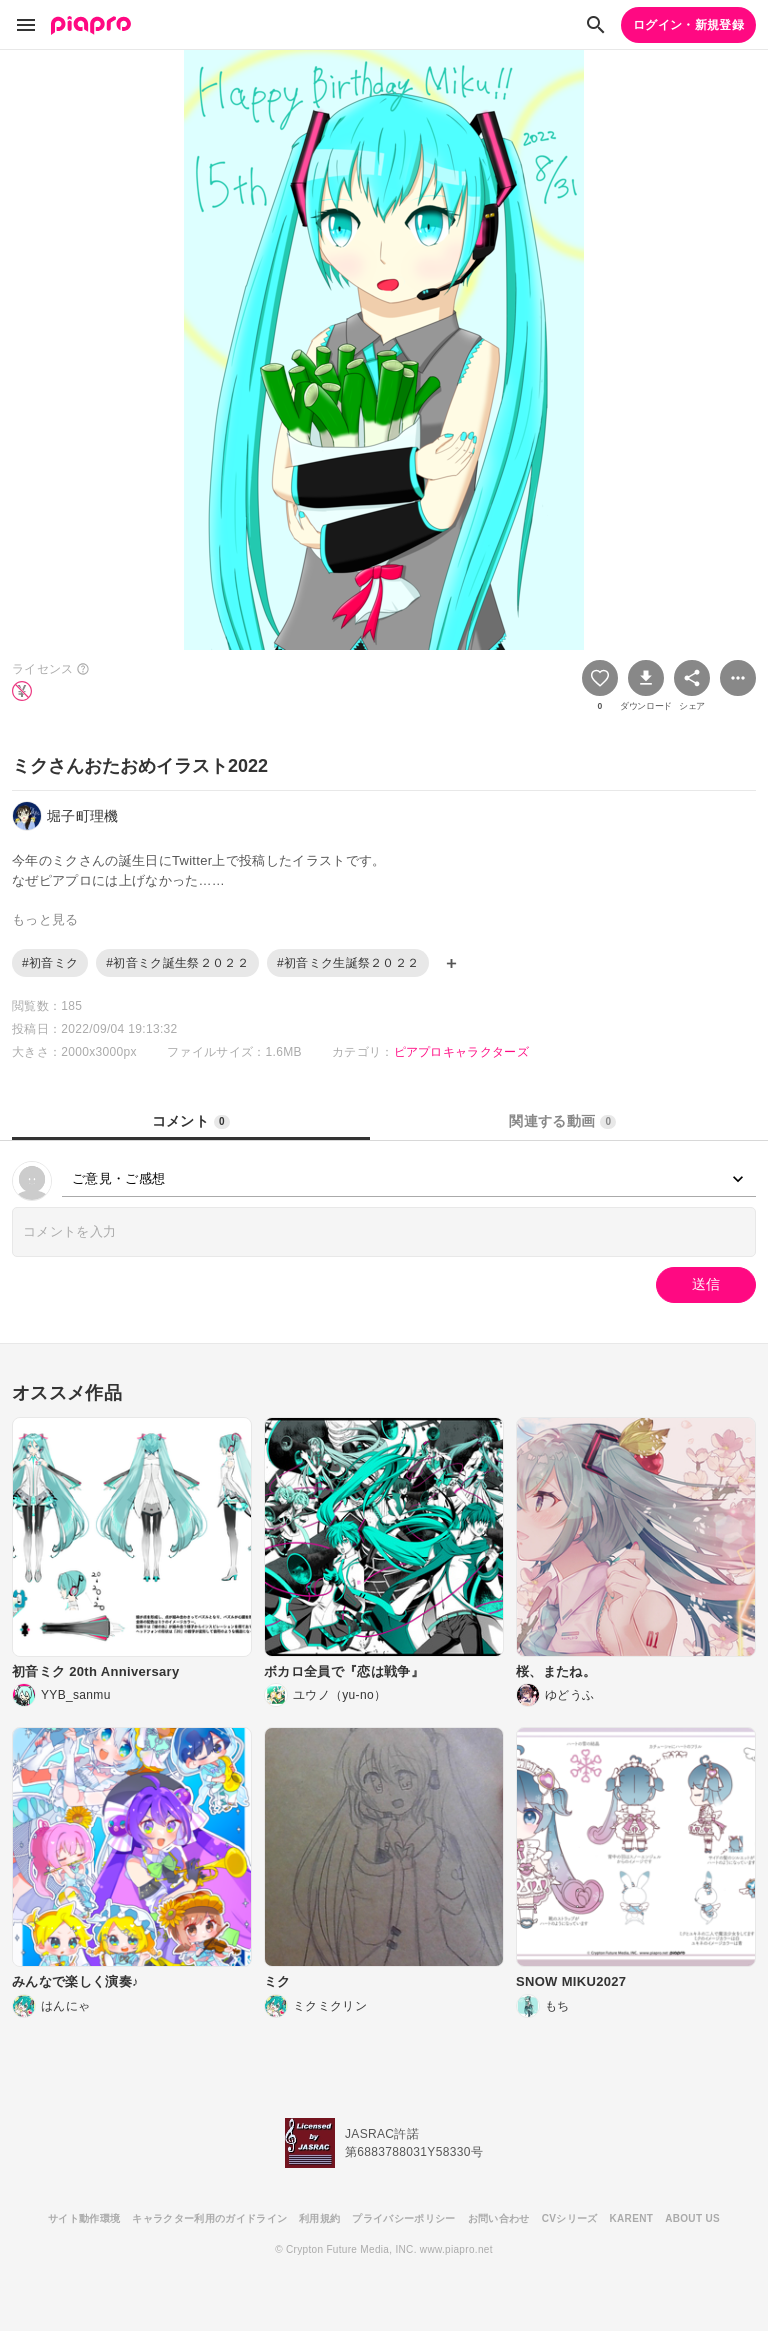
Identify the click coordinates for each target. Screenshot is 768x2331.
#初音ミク (50, 963)
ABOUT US (692, 2218)
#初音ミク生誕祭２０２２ (348, 963)
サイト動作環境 (84, 2218)
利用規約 (319, 2218)
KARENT (632, 2218)
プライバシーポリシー (403, 2218)
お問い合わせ (499, 2218)
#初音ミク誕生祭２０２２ (177, 963)
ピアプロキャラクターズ (462, 1052)
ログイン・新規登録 (688, 25)
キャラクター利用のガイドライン (209, 2218)
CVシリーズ (570, 2218)
